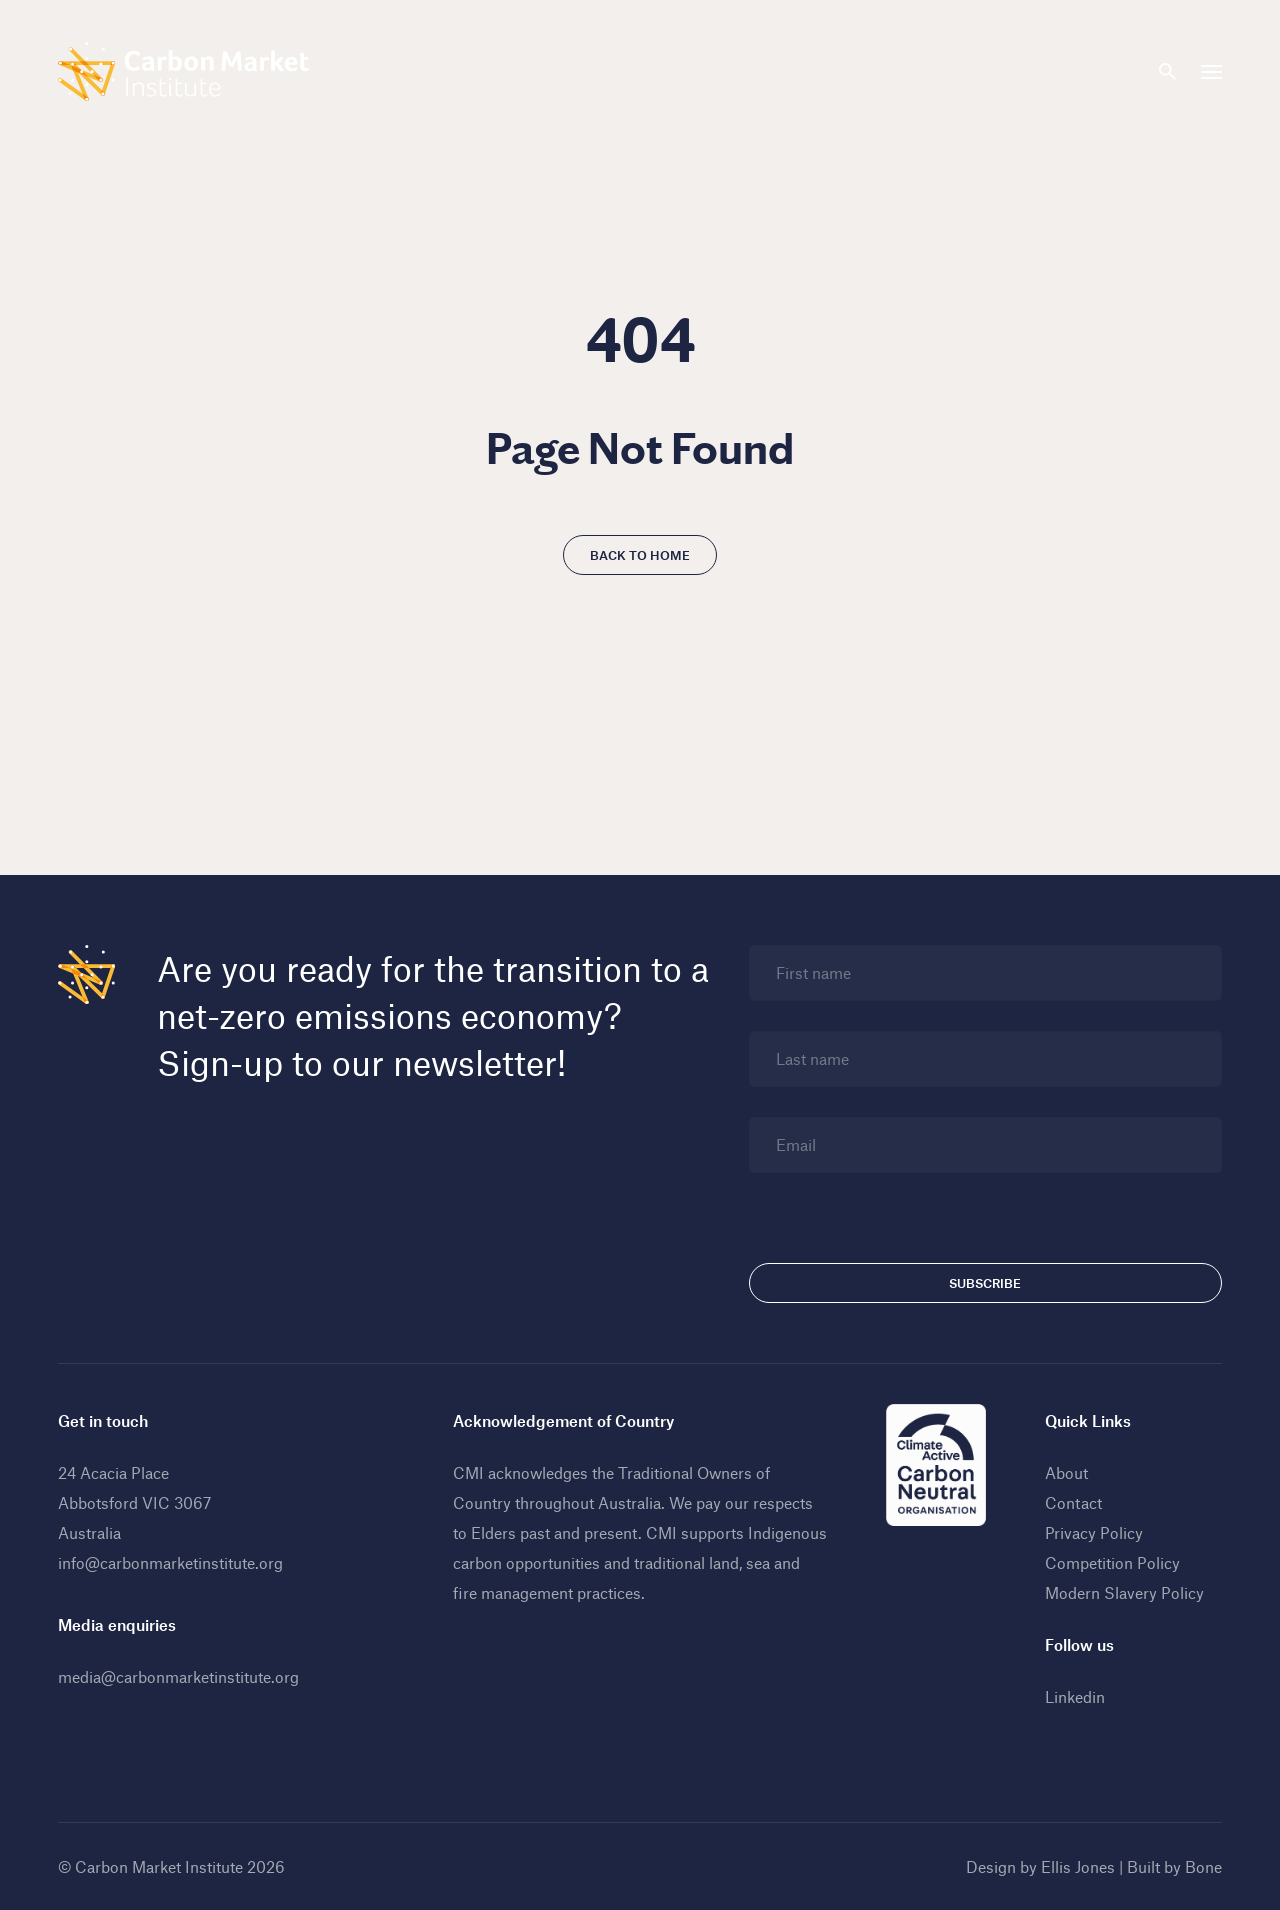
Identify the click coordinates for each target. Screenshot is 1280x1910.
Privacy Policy (1094, 1532)
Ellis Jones (1078, 1866)
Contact (1073, 1502)
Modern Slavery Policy (1124, 1592)
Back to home (640, 555)
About (1066, 1472)
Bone (1203, 1866)
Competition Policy (1112, 1562)
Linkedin (1075, 1696)
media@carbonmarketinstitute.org (178, 1676)
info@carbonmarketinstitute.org (170, 1562)
